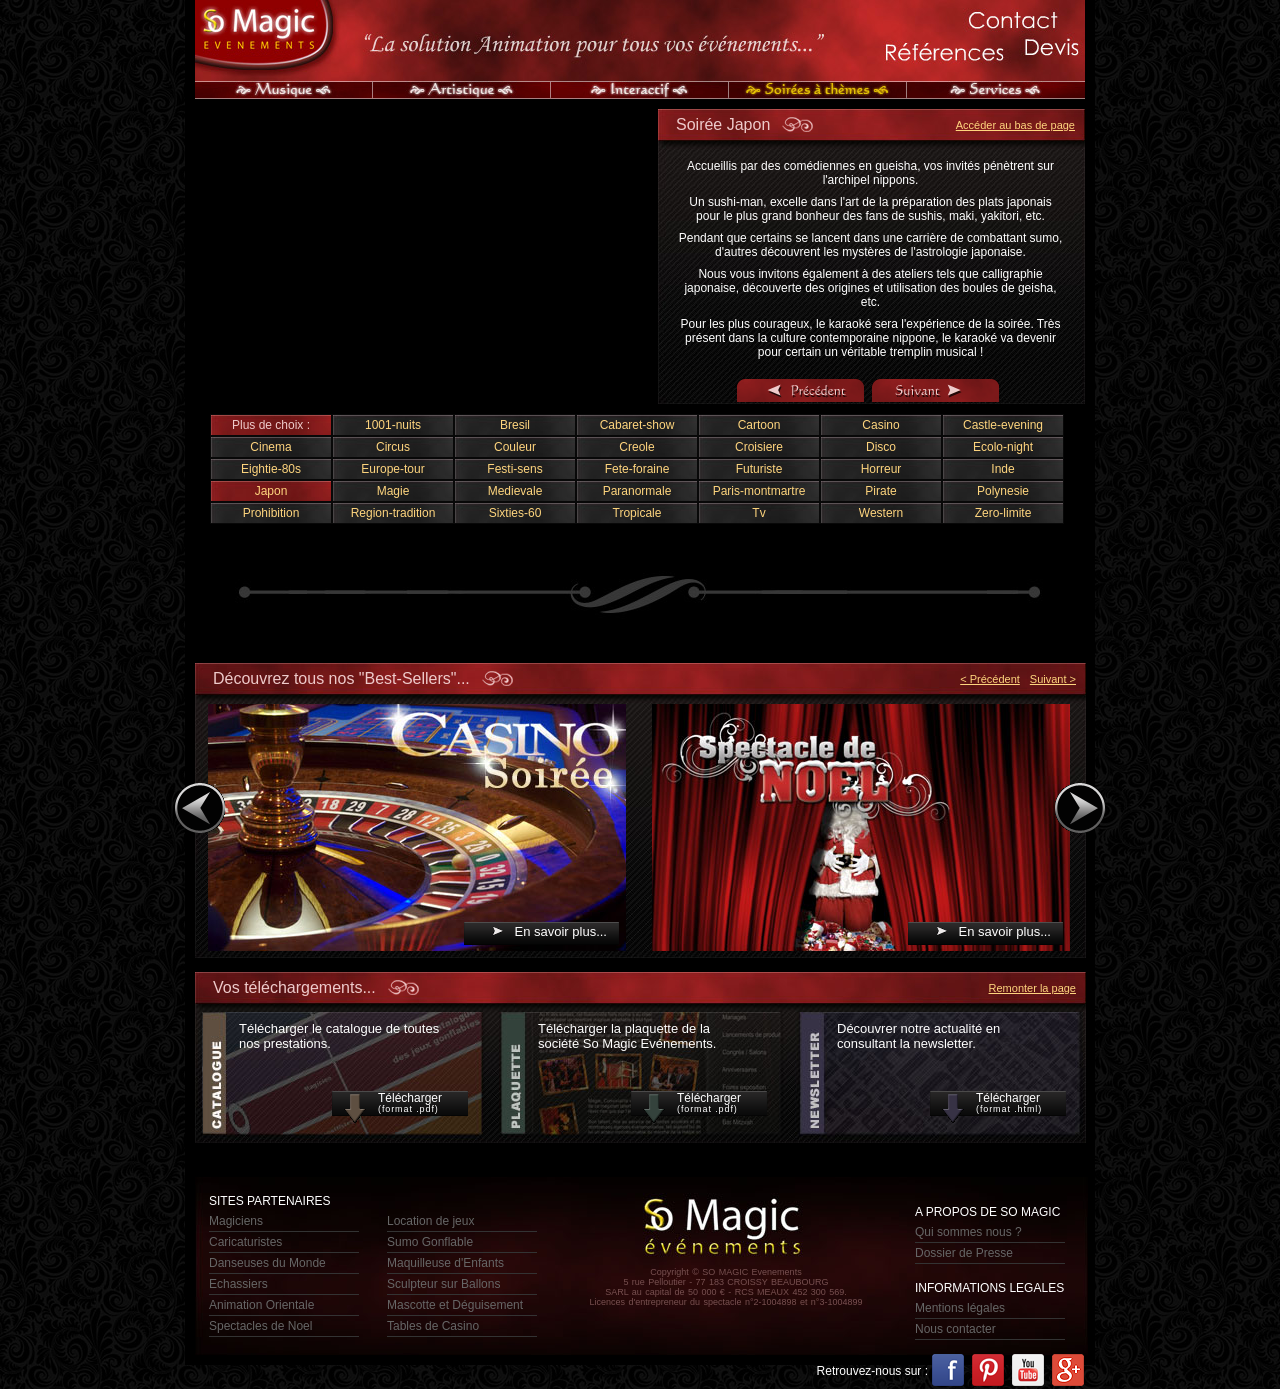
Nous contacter (955, 1329)
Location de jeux (430, 1221)
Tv (758, 513)
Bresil (515, 425)
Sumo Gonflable (430, 1242)
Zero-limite (1003, 513)
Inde (1002, 469)
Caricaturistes (245, 1242)
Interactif (640, 90)
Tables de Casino (433, 1326)
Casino (880, 425)
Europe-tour (392, 469)
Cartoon (759, 425)
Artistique (462, 90)
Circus (393, 447)
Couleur (515, 447)
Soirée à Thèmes (818, 90)
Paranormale (637, 491)
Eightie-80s (271, 469)
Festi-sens (514, 469)
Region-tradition (393, 513)
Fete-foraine (637, 469)
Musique (284, 90)
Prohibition (271, 513)
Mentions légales (960, 1308)
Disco (881, 447)
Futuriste (759, 469)
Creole (636, 447)
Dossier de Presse (964, 1253)
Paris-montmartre (759, 491)
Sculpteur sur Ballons (443, 1284)
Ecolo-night (1003, 447)
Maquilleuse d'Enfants (445, 1263)
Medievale (515, 491)
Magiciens (236, 1221)
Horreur (881, 469)
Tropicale (637, 513)
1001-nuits (393, 425)
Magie (393, 491)
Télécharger (400, 1103)
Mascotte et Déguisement (455, 1305)
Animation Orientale (261, 1305)
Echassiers (238, 1284)
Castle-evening (1003, 425)
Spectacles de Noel (260, 1326)
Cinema (270, 447)
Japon (271, 491)
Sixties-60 (515, 513)
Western (881, 513)
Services (996, 90)
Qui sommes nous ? (968, 1232)
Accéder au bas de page (1015, 125)
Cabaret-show (637, 425)
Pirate (880, 491)
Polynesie (1003, 491)
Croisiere (759, 447)
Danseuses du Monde (267, 1263)
